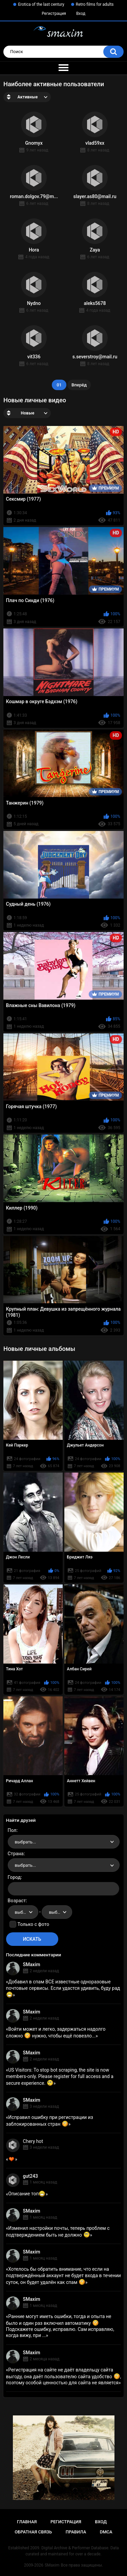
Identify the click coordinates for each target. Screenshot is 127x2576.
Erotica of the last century (41, 4)
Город (14, 1877)
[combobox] (64, 1841)
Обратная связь (33, 2531)
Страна (16, 1853)
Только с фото (33, 1924)
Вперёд (79, 384)
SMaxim (31, 1964)
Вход (80, 13)
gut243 (30, 2176)
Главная (27, 2521)
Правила (76, 2531)
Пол (12, 1830)
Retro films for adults (95, 4)
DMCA (106, 2531)
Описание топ (26, 2193)
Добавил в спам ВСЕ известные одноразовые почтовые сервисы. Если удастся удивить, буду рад (63, 1988)
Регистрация (54, 13)
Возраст (17, 1900)
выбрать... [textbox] (25, 1841)
